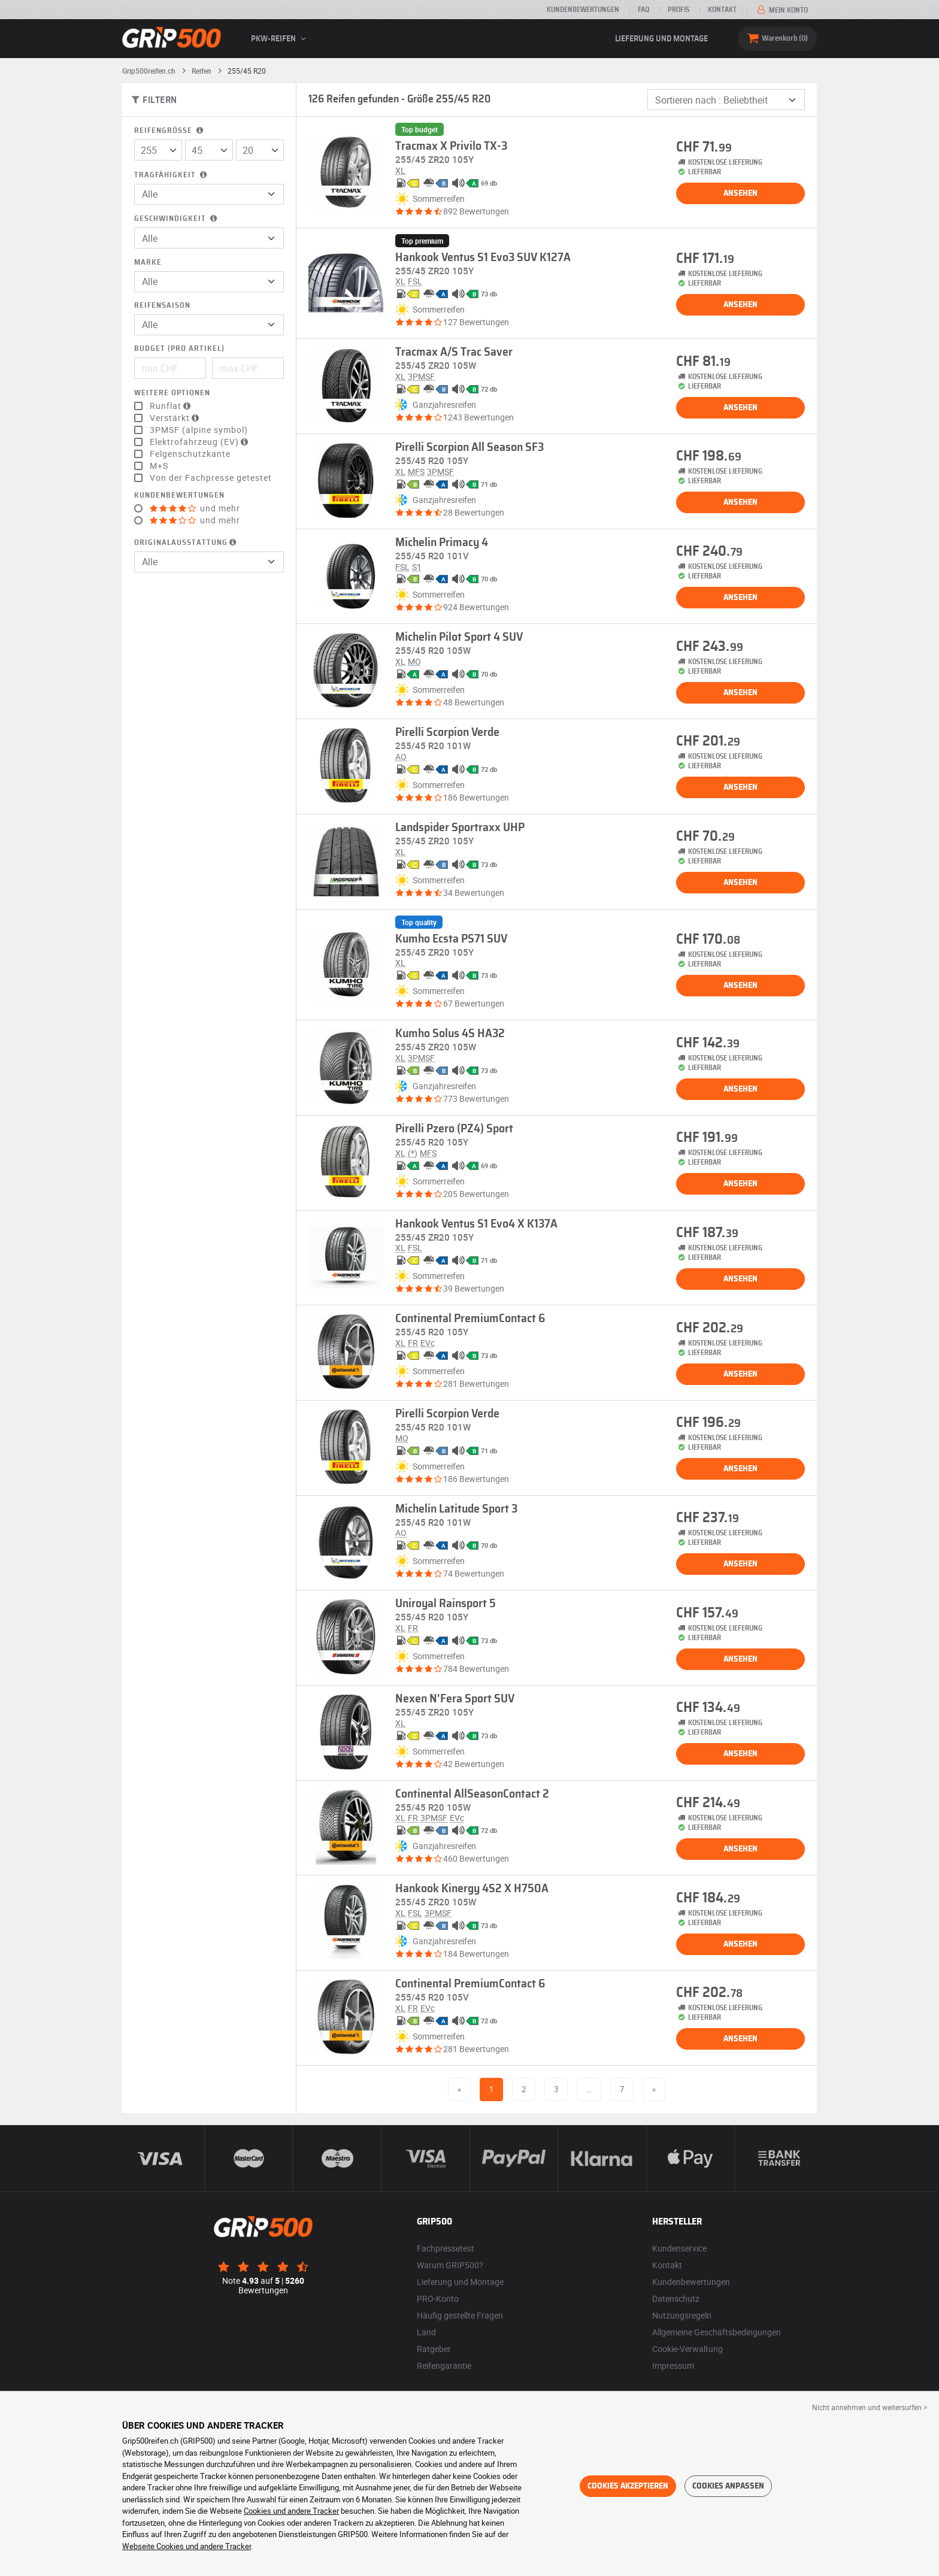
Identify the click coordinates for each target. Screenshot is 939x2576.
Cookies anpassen (728, 2486)
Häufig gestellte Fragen (460, 2315)
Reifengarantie (444, 2365)
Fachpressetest (445, 2248)
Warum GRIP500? (450, 2265)
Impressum (673, 2365)
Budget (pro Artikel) (179, 349)
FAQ (643, 9)
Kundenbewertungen (583, 9)
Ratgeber (434, 2348)
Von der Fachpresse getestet (211, 478)
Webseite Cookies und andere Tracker (186, 2546)
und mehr (195, 508)
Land (426, 2332)
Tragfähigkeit (171, 175)
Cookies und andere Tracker (291, 2510)
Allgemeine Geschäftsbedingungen (716, 2332)
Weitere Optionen (172, 393)
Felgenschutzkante (190, 454)
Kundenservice (679, 2248)
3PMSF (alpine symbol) (199, 430)
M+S (159, 466)
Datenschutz (675, 2298)
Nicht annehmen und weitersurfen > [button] (869, 2407)
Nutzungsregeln (681, 2315)
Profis (678, 9)
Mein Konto (781, 10)
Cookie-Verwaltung (687, 2348)
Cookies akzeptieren (627, 2486)
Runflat (171, 406)
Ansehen (740, 193)
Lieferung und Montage (661, 39)
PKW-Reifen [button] (280, 39)
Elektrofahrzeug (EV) (200, 442)
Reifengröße (169, 131)
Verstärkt (176, 418)
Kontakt (722, 9)
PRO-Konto (438, 2298)
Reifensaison (162, 306)
